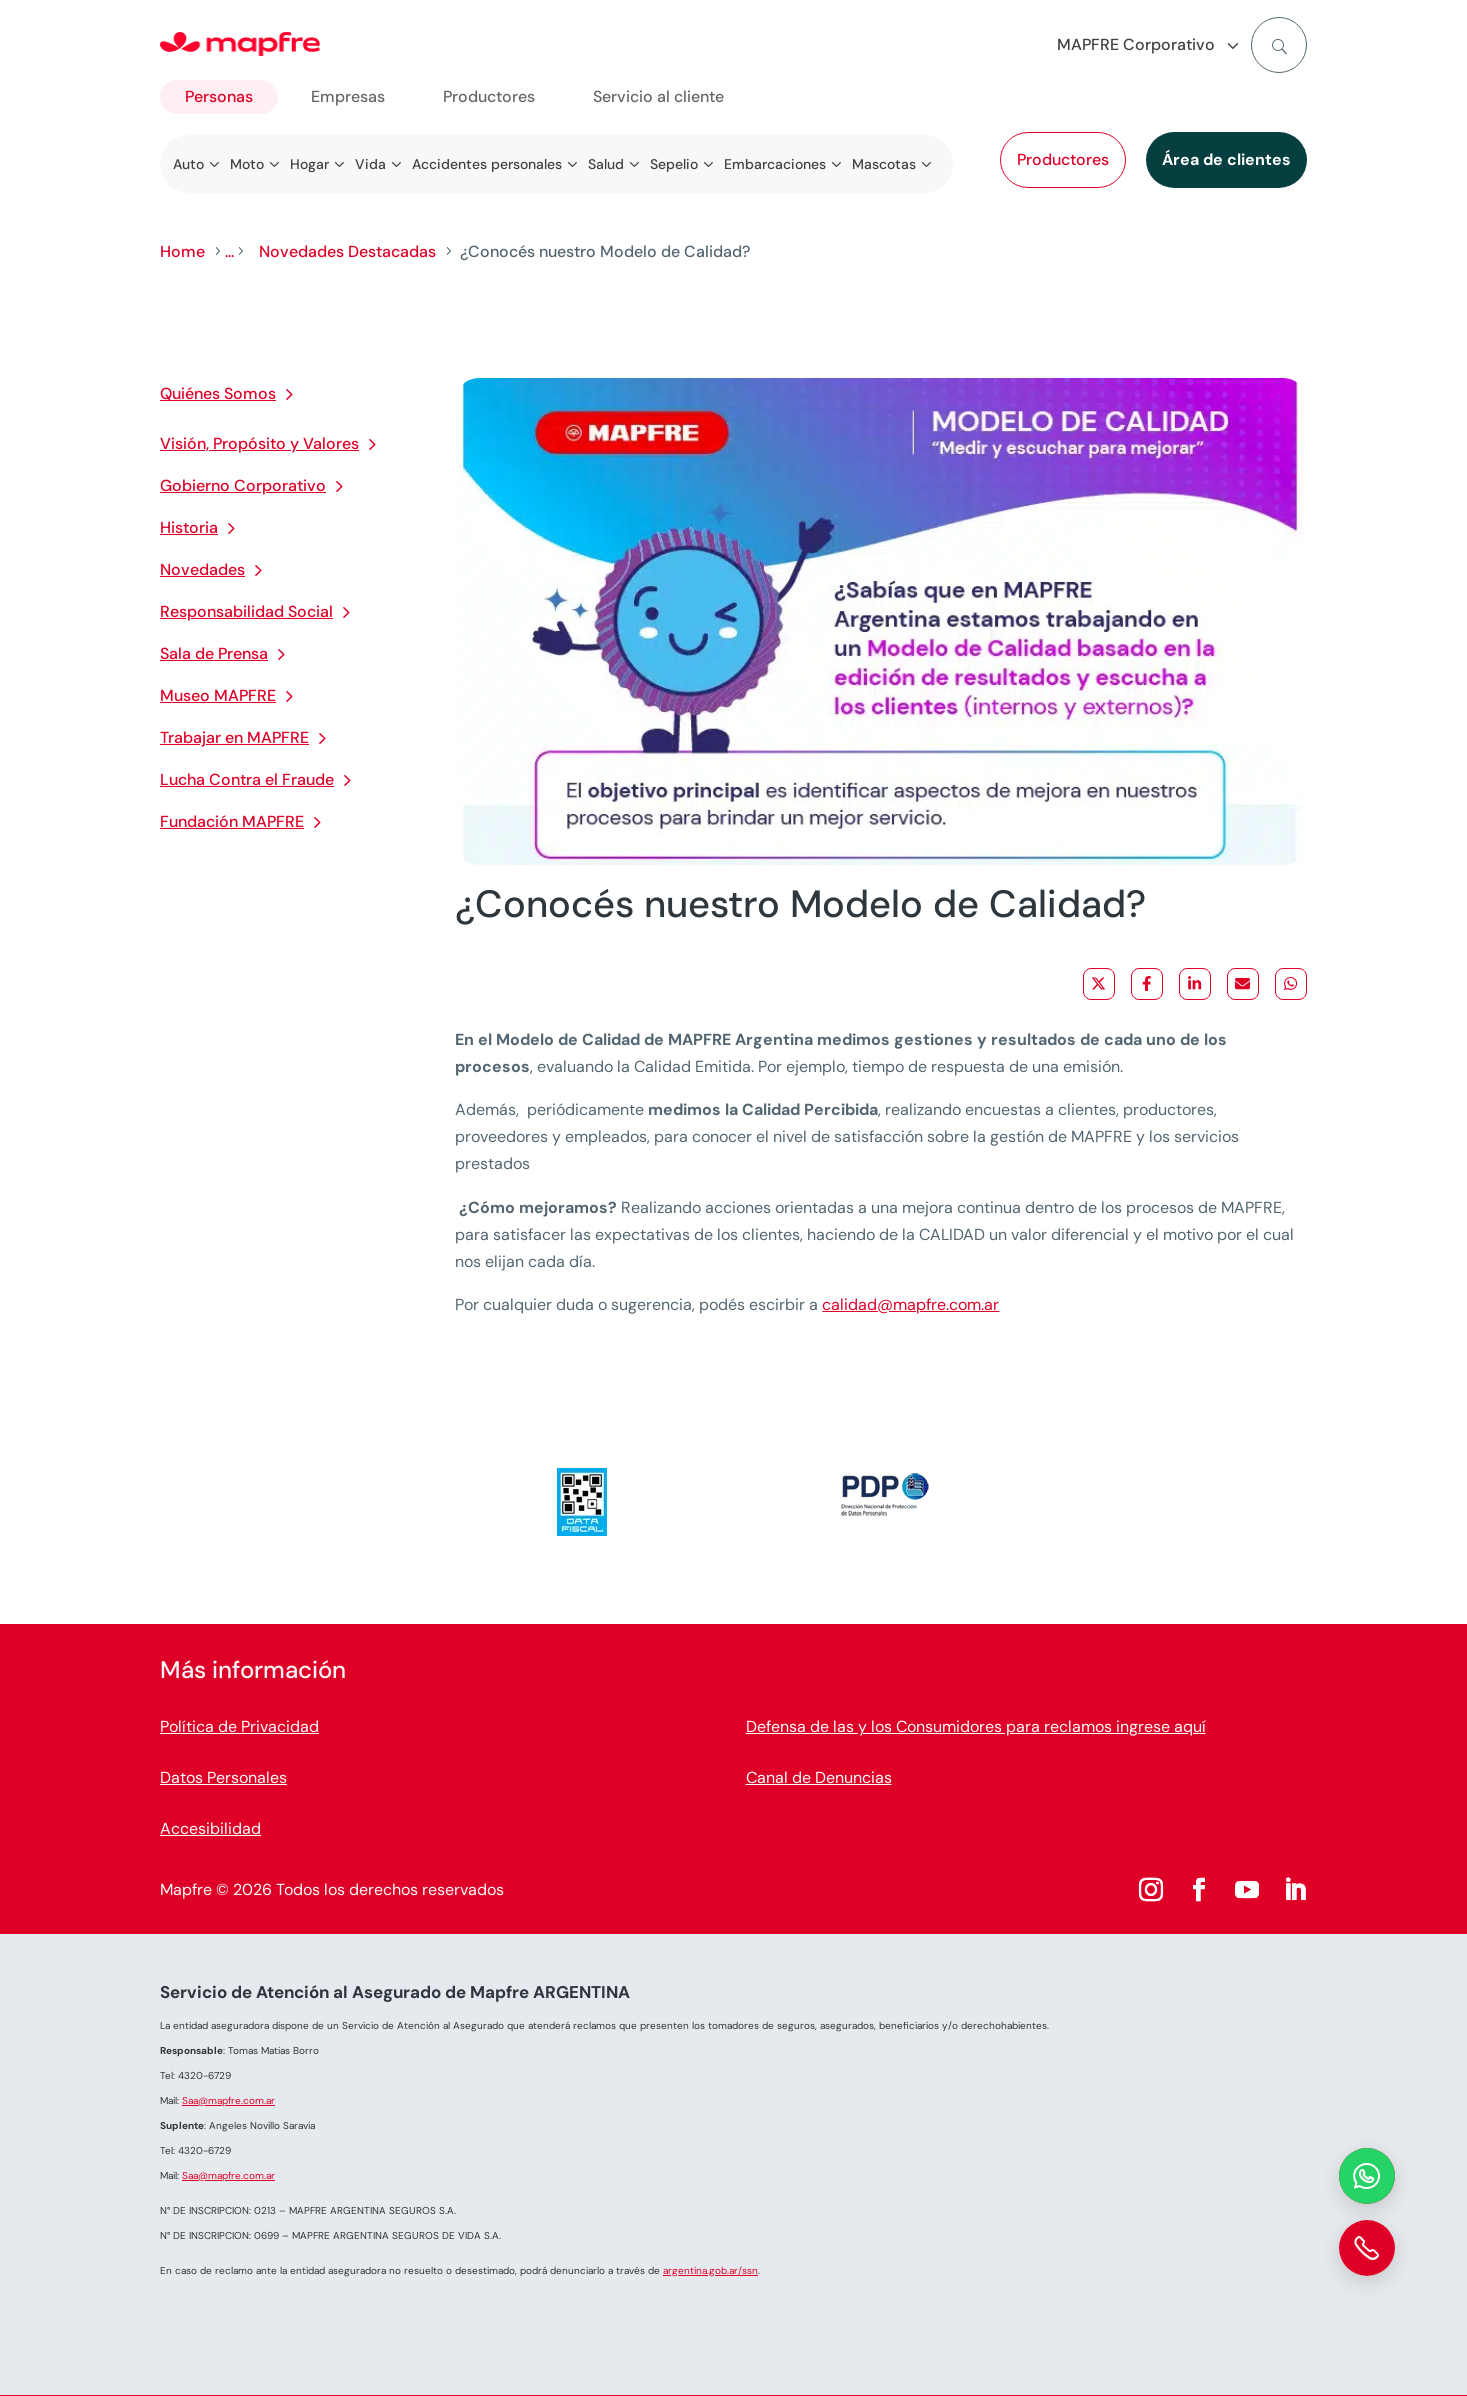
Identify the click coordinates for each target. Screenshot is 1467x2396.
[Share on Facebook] (1147, 984)
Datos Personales (223, 1777)
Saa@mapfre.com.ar (228, 2100)
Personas (219, 96)
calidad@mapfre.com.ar (910, 1304)
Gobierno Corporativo (243, 485)
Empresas (348, 96)
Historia (189, 527)
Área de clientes (1226, 159)
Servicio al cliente (658, 96)
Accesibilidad (210, 1828)
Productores (1063, 159)
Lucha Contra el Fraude (247, 779)
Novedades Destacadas (347, 251)
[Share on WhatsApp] (1291, 984)
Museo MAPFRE (218, 695)
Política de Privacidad (239, 1726)
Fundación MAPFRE (232, 821)
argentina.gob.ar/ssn (710, 2270)
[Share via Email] (1243, 984)
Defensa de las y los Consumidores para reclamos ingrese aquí (976, 1726)
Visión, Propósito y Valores (259, 443)
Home (182, 251)
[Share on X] (1099, 984)
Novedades (202, 569)
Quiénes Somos (218, 393)
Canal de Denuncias (819, 1777)
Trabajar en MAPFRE (234, 737)
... (229, 251)
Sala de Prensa (214, 653)
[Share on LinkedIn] (1195, 984)
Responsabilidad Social (246, 611)
